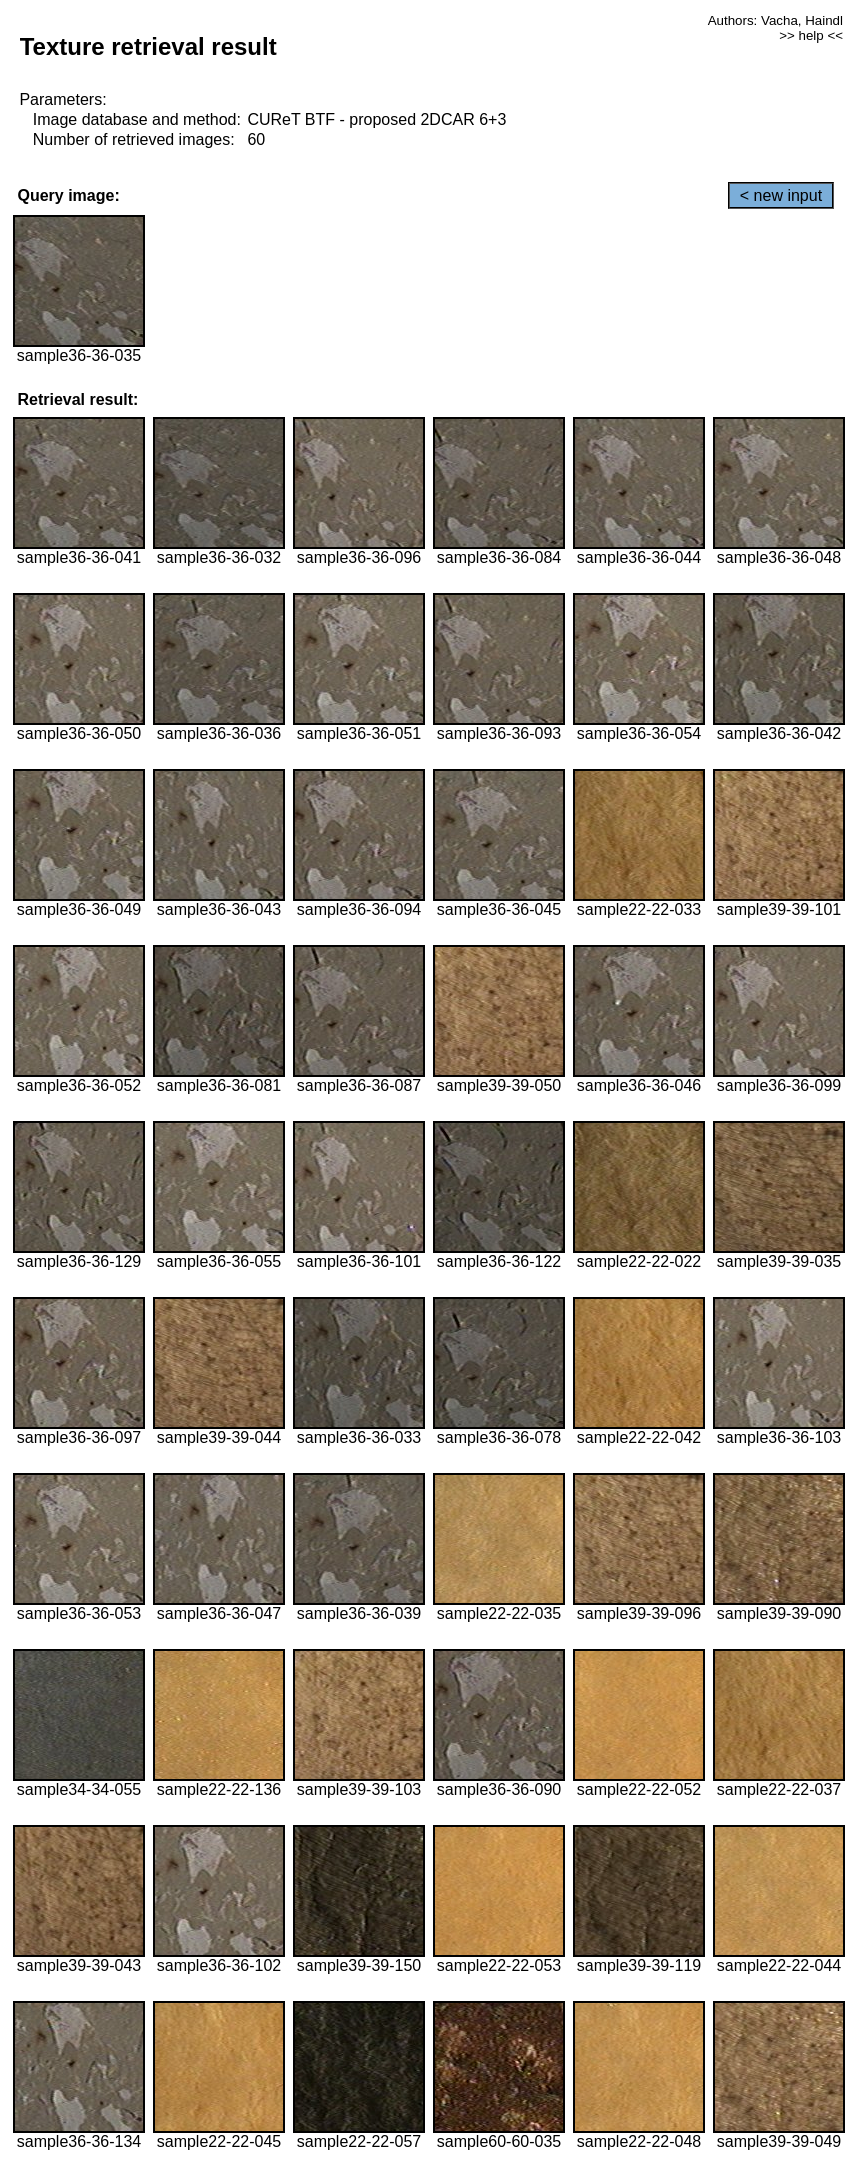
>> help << (811, 35)
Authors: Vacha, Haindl (775, 20)
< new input (781, 195)
